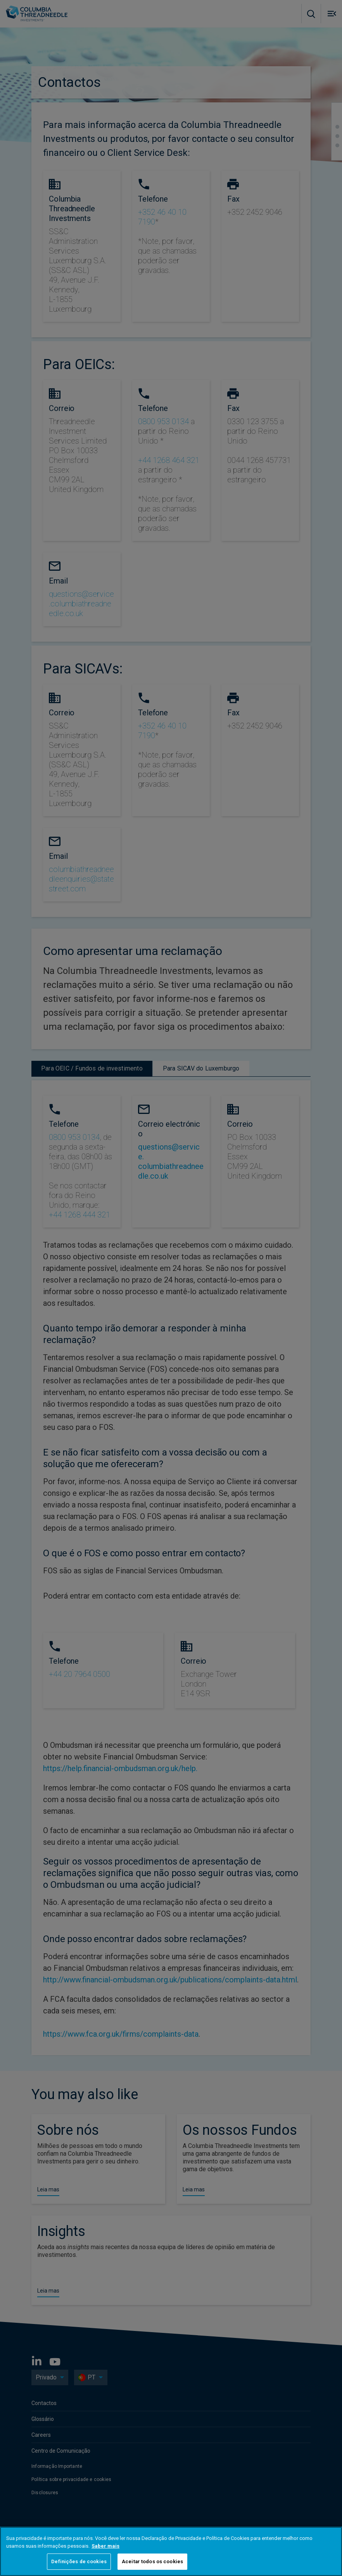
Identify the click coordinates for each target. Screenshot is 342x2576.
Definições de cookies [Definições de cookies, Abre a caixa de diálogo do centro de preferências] (79, 2561)
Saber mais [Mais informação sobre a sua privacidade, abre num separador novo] (105, 2546)
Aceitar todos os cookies (152, 2561)
